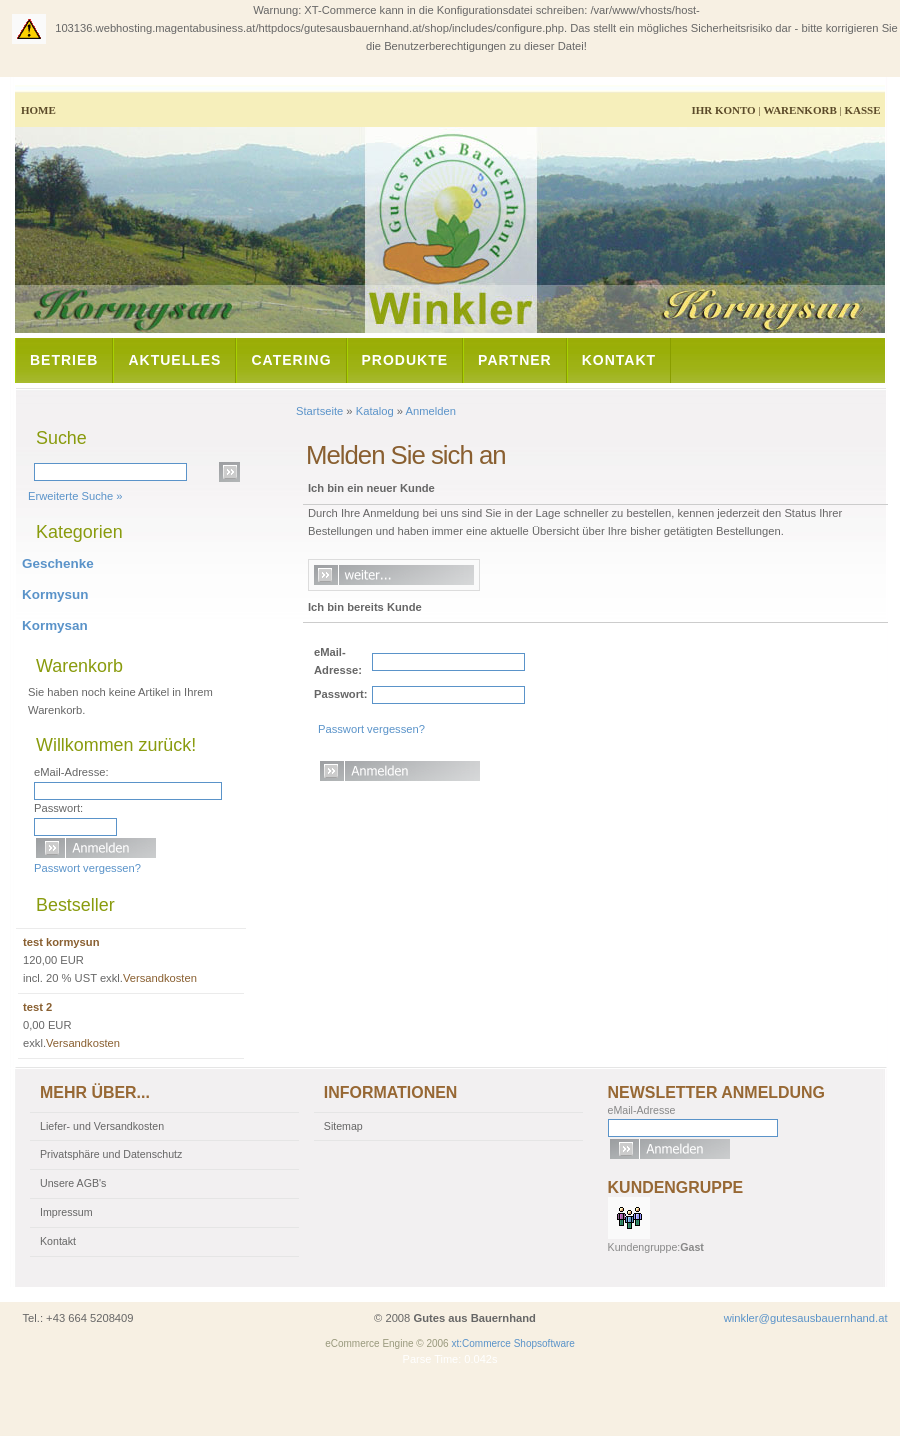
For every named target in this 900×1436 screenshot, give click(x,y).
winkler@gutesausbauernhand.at (806, 1318)
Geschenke (58, 563)
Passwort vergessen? (371, 729)
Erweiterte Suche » (75, 496)
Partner (515, 360)
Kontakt (619, 360)
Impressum (66, 1212)
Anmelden (431, 411)
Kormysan (55, 625)
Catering (291, 360)
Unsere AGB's (73, 1183)
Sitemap (343, 1126)
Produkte (405, 360)
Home (38, 110)
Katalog (375, 411)
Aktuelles (174, 360)
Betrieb (64, 360)
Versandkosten (160, 978)
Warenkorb (799, 110)
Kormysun (55, 594)
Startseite (319, 411)
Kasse (862, 110)
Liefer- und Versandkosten (102, 1126)
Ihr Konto (723, 110)
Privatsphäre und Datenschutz (111, 1154)
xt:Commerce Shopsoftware (512, 1343)
